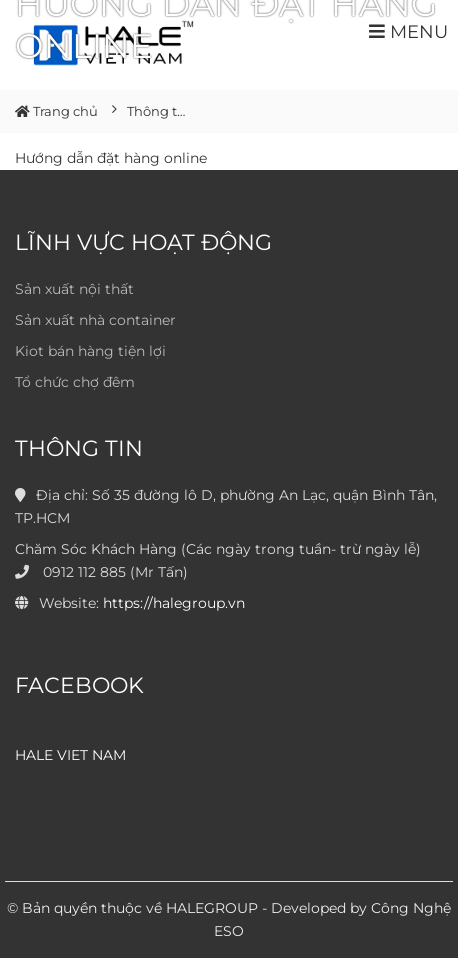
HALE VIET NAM (70, 755)
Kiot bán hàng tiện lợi (90, 351)
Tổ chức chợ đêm (75, 382)
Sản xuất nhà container (95, 320)
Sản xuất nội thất (74, 289)
